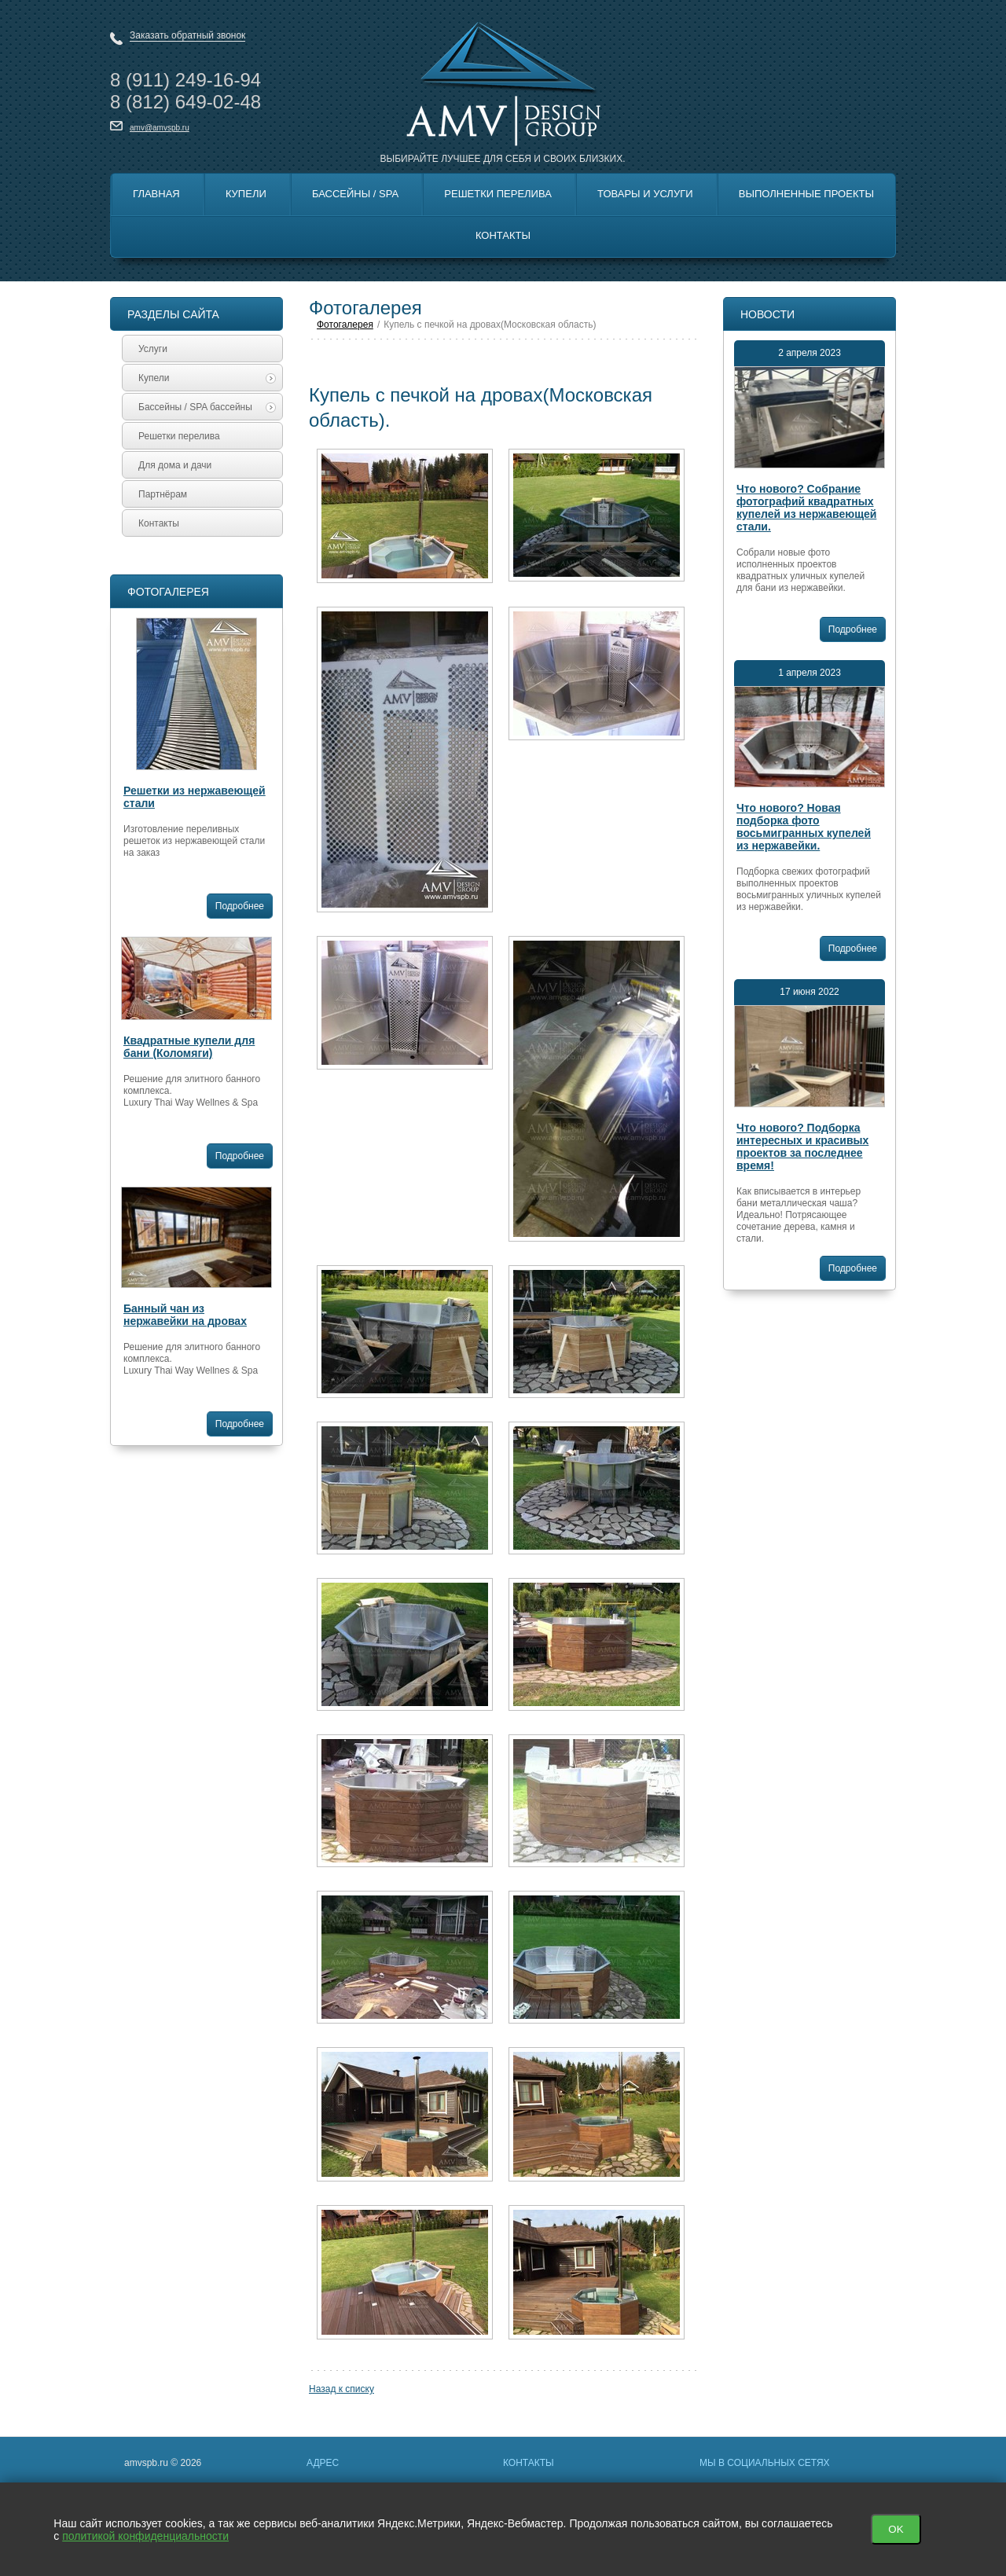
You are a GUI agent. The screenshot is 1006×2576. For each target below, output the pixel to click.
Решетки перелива (498, 194)
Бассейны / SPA (355, 194)
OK (895, 2529)
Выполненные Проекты (806, 194)
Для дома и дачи (174, 465)
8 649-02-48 (185, 101)
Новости (767, 314)
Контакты (503, 235)
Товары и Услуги (645, 194)
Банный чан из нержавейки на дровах (185, 1314)
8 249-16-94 (185, 79)
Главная (156, 194)
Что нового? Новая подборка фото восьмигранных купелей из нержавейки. (803, 827)
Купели (246, 194)
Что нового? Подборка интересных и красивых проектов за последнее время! (802, 1146)
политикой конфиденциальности (145, 2536)
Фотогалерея (168, 591)
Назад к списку (341, 2389)
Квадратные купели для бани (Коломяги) (189, 1046)
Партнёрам (162, 494)
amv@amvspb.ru (159, 127)
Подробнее (239, 906)
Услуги (152, 348)
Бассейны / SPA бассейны (207, 407)
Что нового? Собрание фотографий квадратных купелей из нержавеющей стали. (806, 508)
